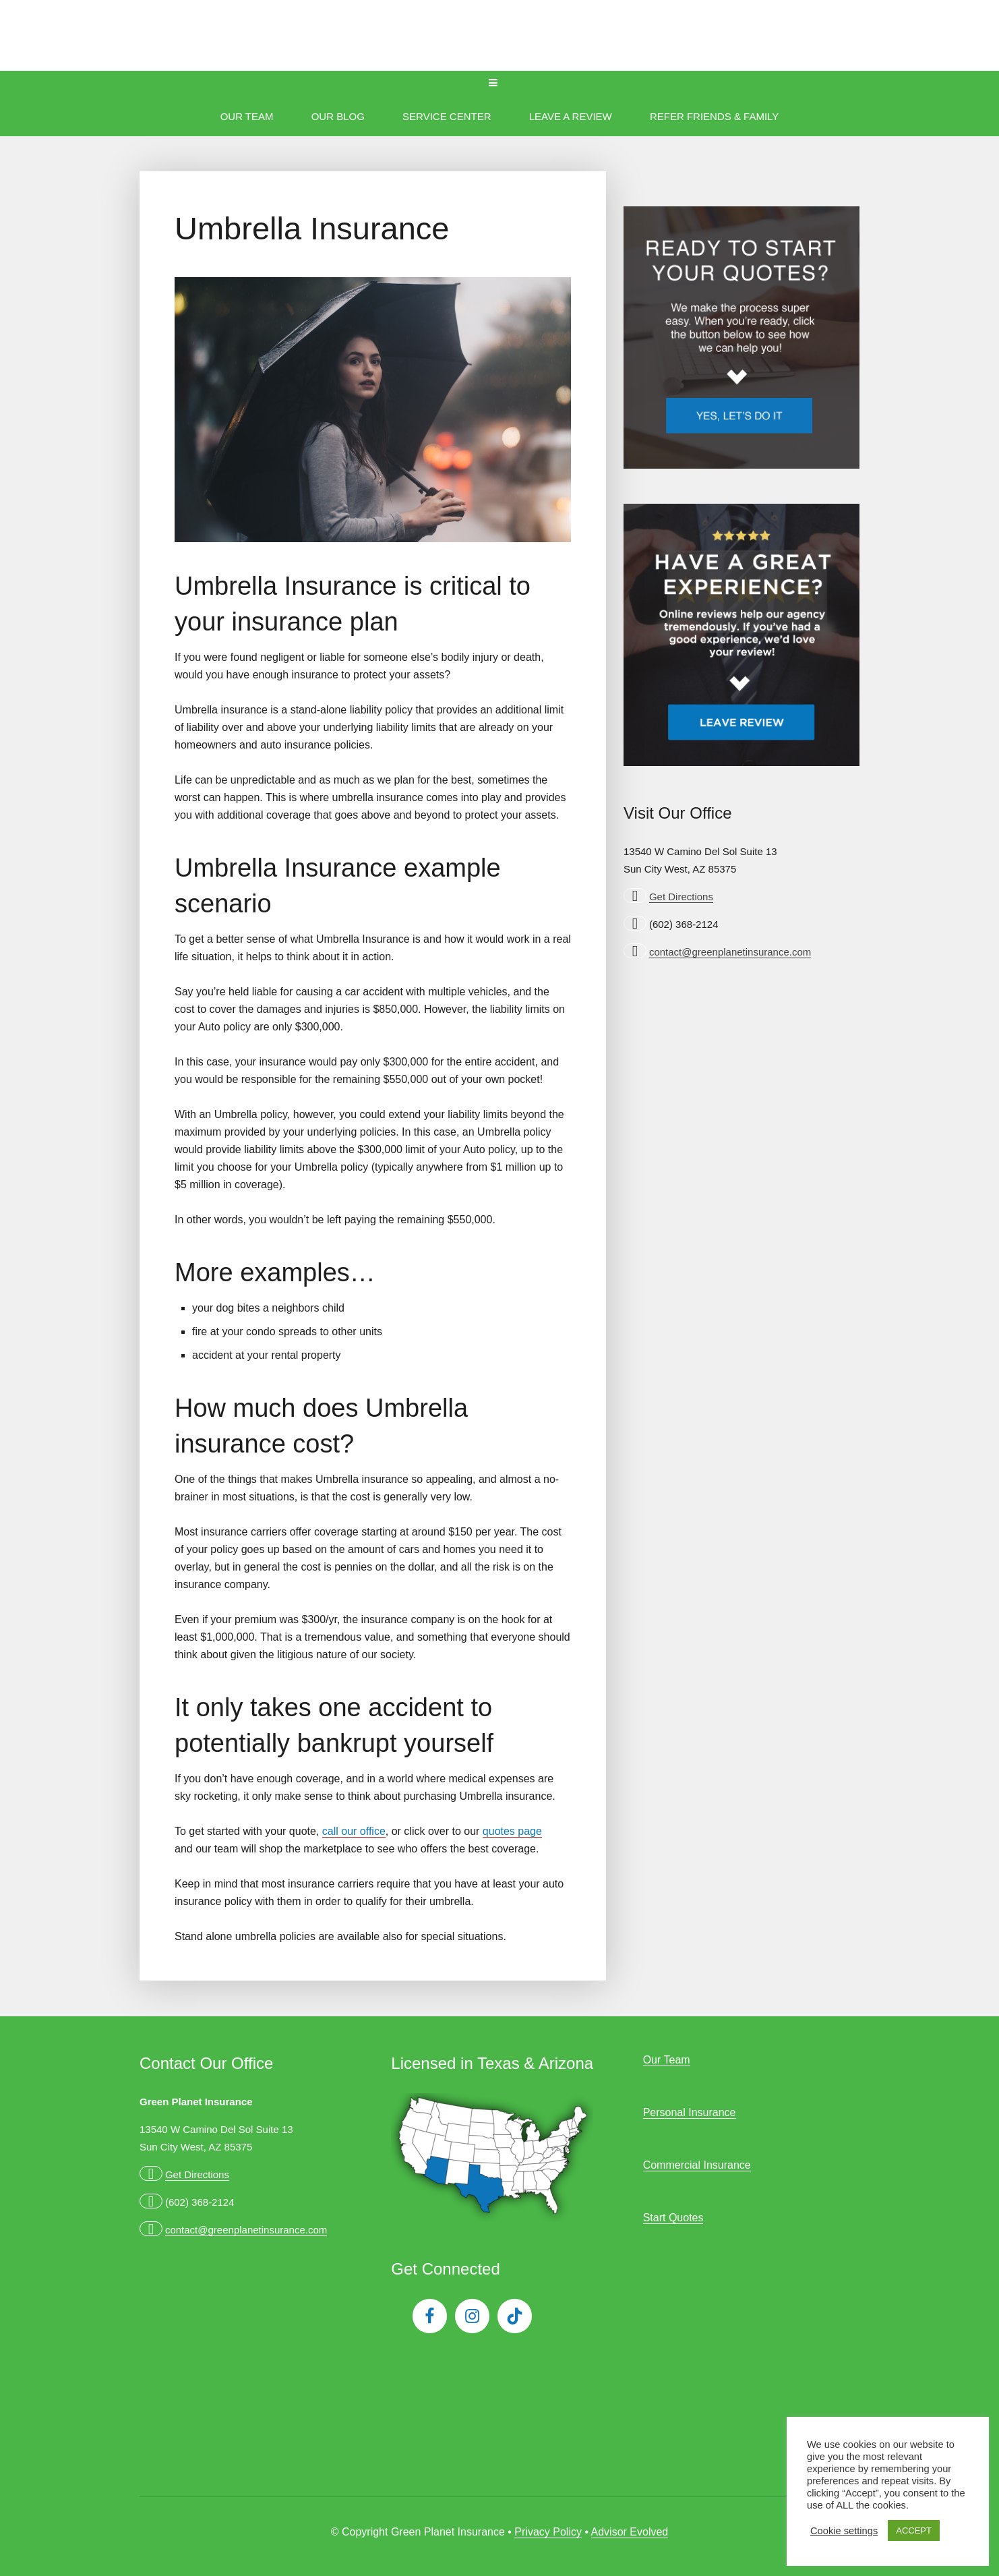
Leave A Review (570, 116)
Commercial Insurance (697, 2165)
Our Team (247, 116)
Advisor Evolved (630, 2532)
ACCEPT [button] (914, 2530)
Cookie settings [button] (844, 2530)
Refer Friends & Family (714, 116)
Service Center (446, 116)
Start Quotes (673, 2217)
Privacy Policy (548, 2532)
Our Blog (338, 116)
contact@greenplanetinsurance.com (730, 952)
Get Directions (681, 896)
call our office (354, 1831)
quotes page (512, 1831)
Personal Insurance (689, 2112)
